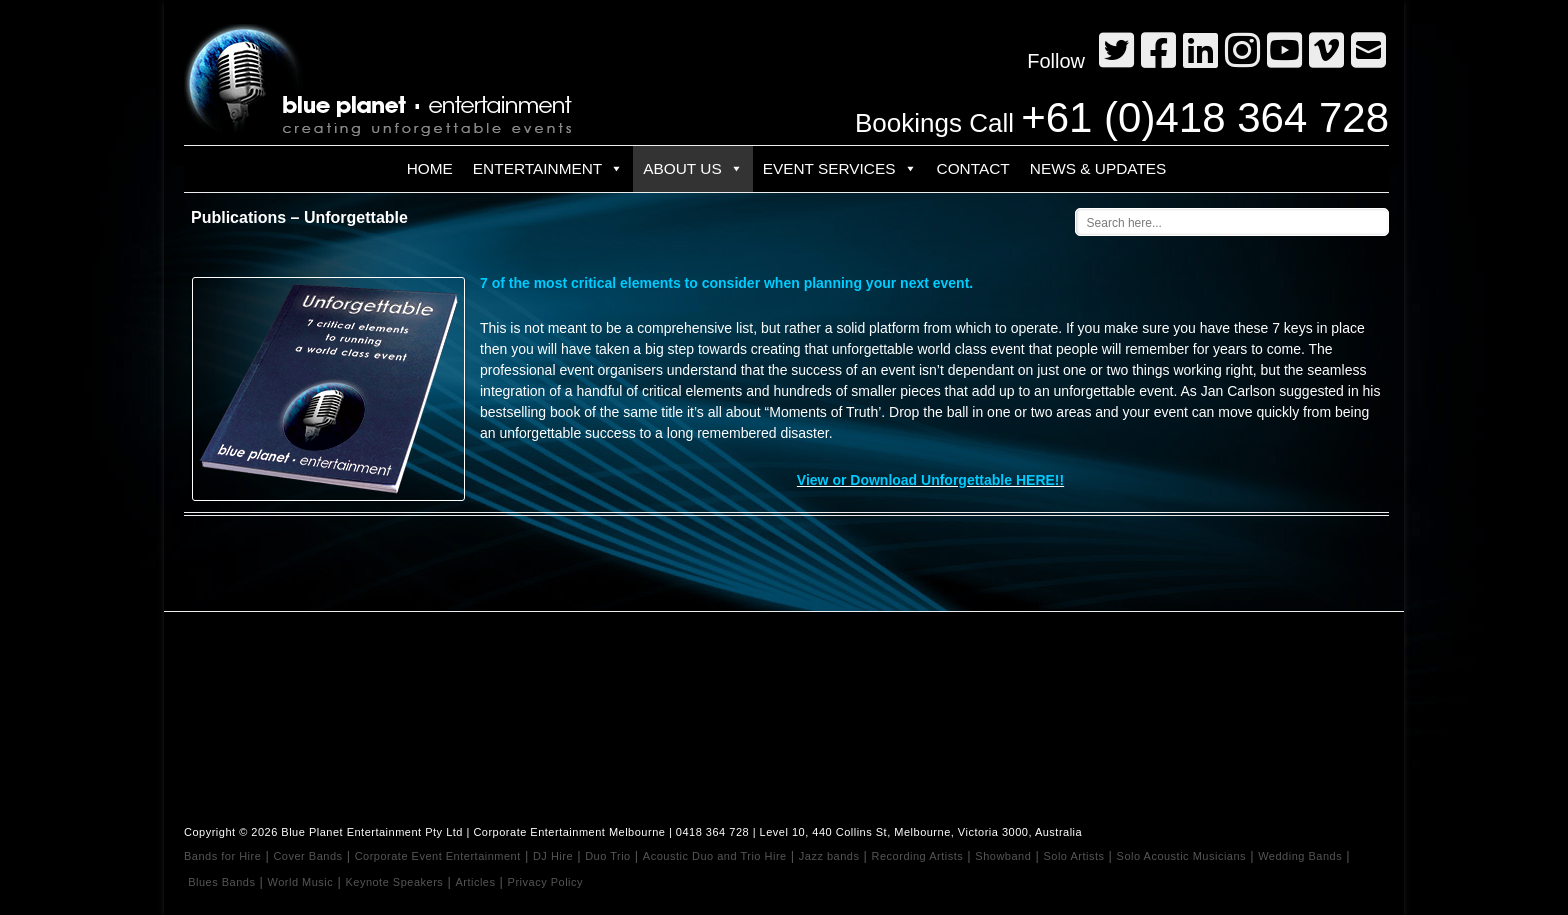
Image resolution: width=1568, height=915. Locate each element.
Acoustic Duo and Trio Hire (715, 856)
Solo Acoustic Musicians (1182, 856)
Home (430, 168)
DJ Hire (553, 856)
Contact (973, 168)
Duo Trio (608, 856)
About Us (692, 168)
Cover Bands (307, 856)
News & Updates (1098, 168)
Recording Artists (918, 856)
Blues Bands (221, 882)
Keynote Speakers (394, 882)
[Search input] (1210, 222)
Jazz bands (829, 856)
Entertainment (548, 168)
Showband (1003, 856)
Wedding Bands (1300, 856)
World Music (301, 882)
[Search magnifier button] (1378, 219)
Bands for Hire (222, 856)
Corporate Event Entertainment (438, 856)
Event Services (840, 168)
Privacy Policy (545, 882)
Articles (475, 882)
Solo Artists (1073, 856)
